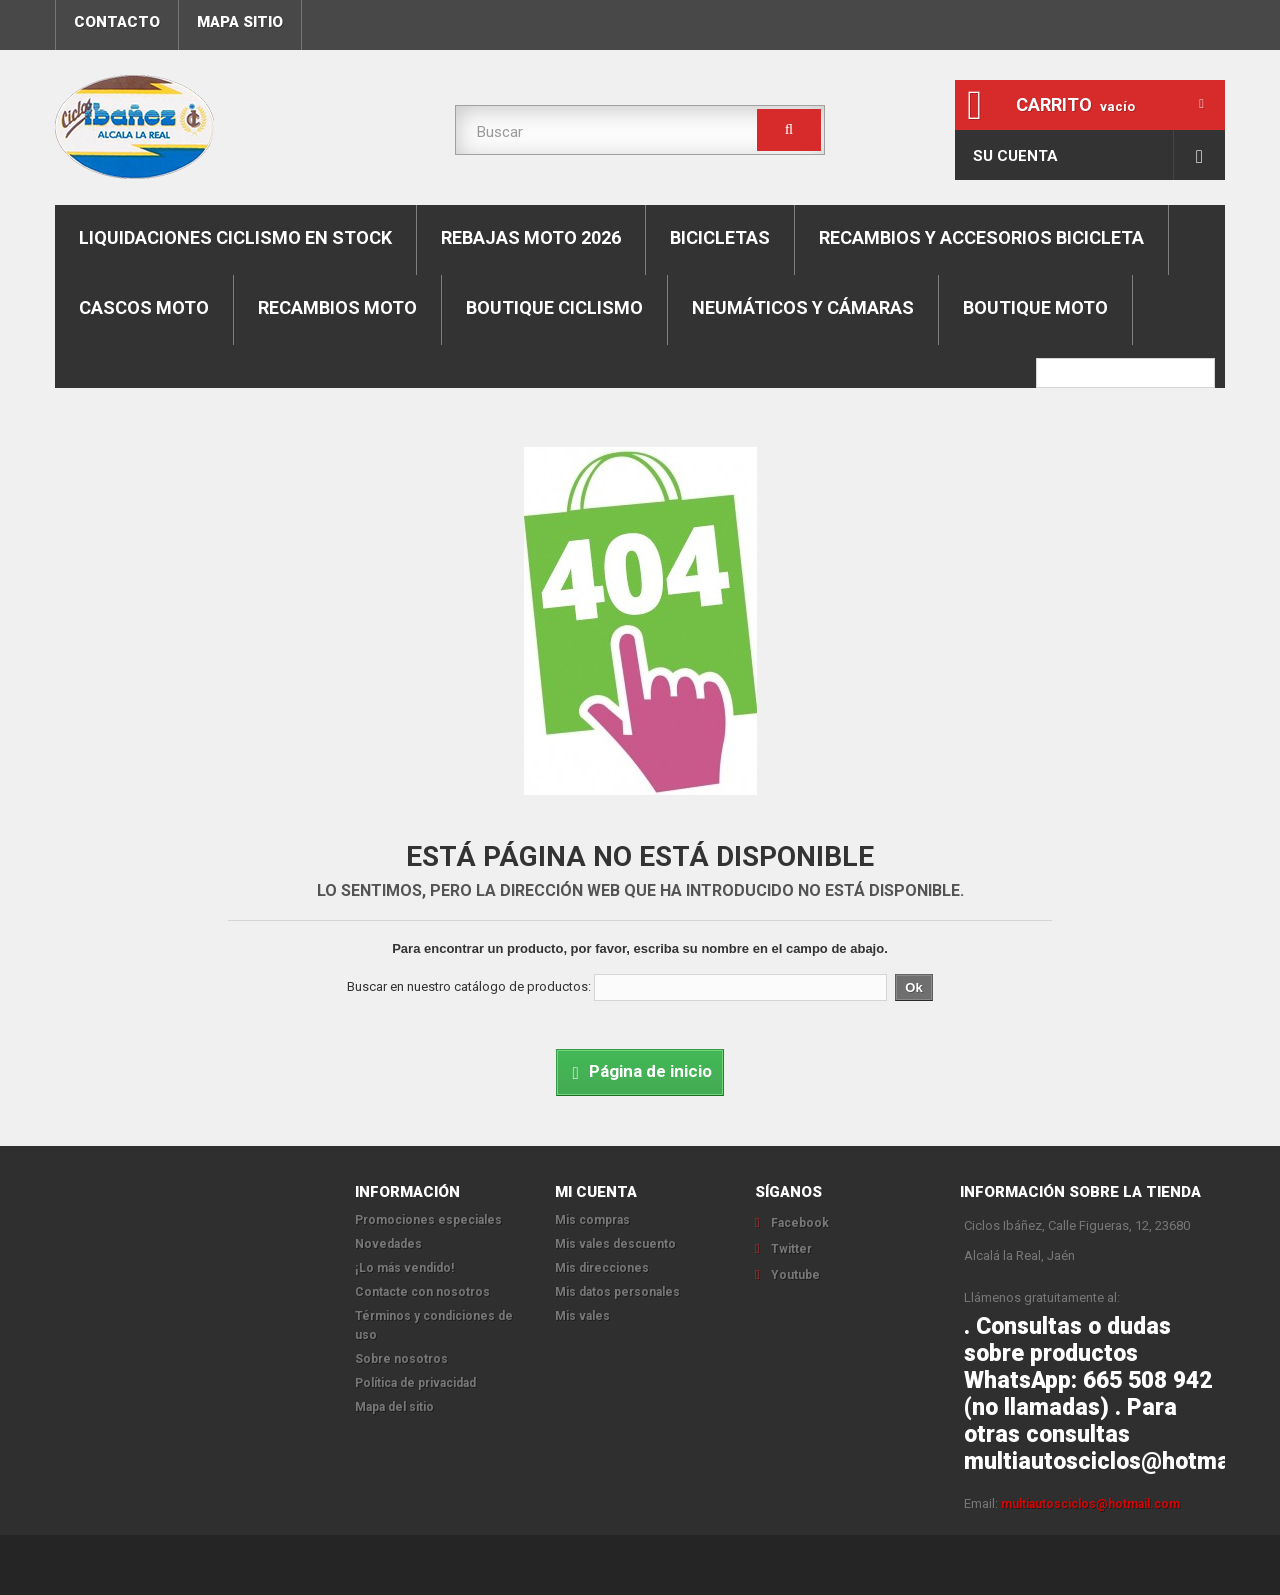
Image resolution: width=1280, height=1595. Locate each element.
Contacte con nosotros (422, 1292)
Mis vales (582, 1316)
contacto (117, 22)
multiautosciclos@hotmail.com (1090, 1504)
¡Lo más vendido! (404, 1268)
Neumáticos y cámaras (803, 307)
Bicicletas (720, 237)
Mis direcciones (602, 1268)
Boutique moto (1035, 307)
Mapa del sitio (394, 1407)
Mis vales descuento (615, 1244)
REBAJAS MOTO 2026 (531, 237)
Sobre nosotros (401, 1359)
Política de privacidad (415, 1383)
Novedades (388, 1244)
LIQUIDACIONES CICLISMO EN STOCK (235, 237)
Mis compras (592, 1220)
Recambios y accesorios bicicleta (981, 237)
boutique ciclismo (554, 307)
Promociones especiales (428, 1220)
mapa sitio (240, 22)
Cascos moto (144, 307)
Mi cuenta (596, 1192)
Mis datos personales (617, 1292)
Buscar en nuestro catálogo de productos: (469, 986)
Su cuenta (1015, 156)
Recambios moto (337, 307)
